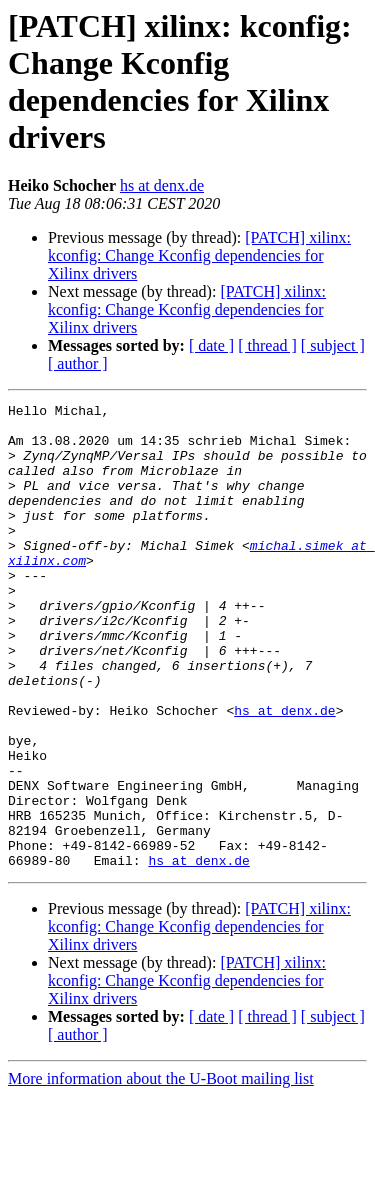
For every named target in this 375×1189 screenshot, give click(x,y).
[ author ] (78, 363)
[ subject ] (333, 345)
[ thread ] (267, 345)
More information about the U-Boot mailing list (161, 1171)
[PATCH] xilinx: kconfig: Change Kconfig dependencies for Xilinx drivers (199, 255)
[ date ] (211, 345)
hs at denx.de (162, 185)
